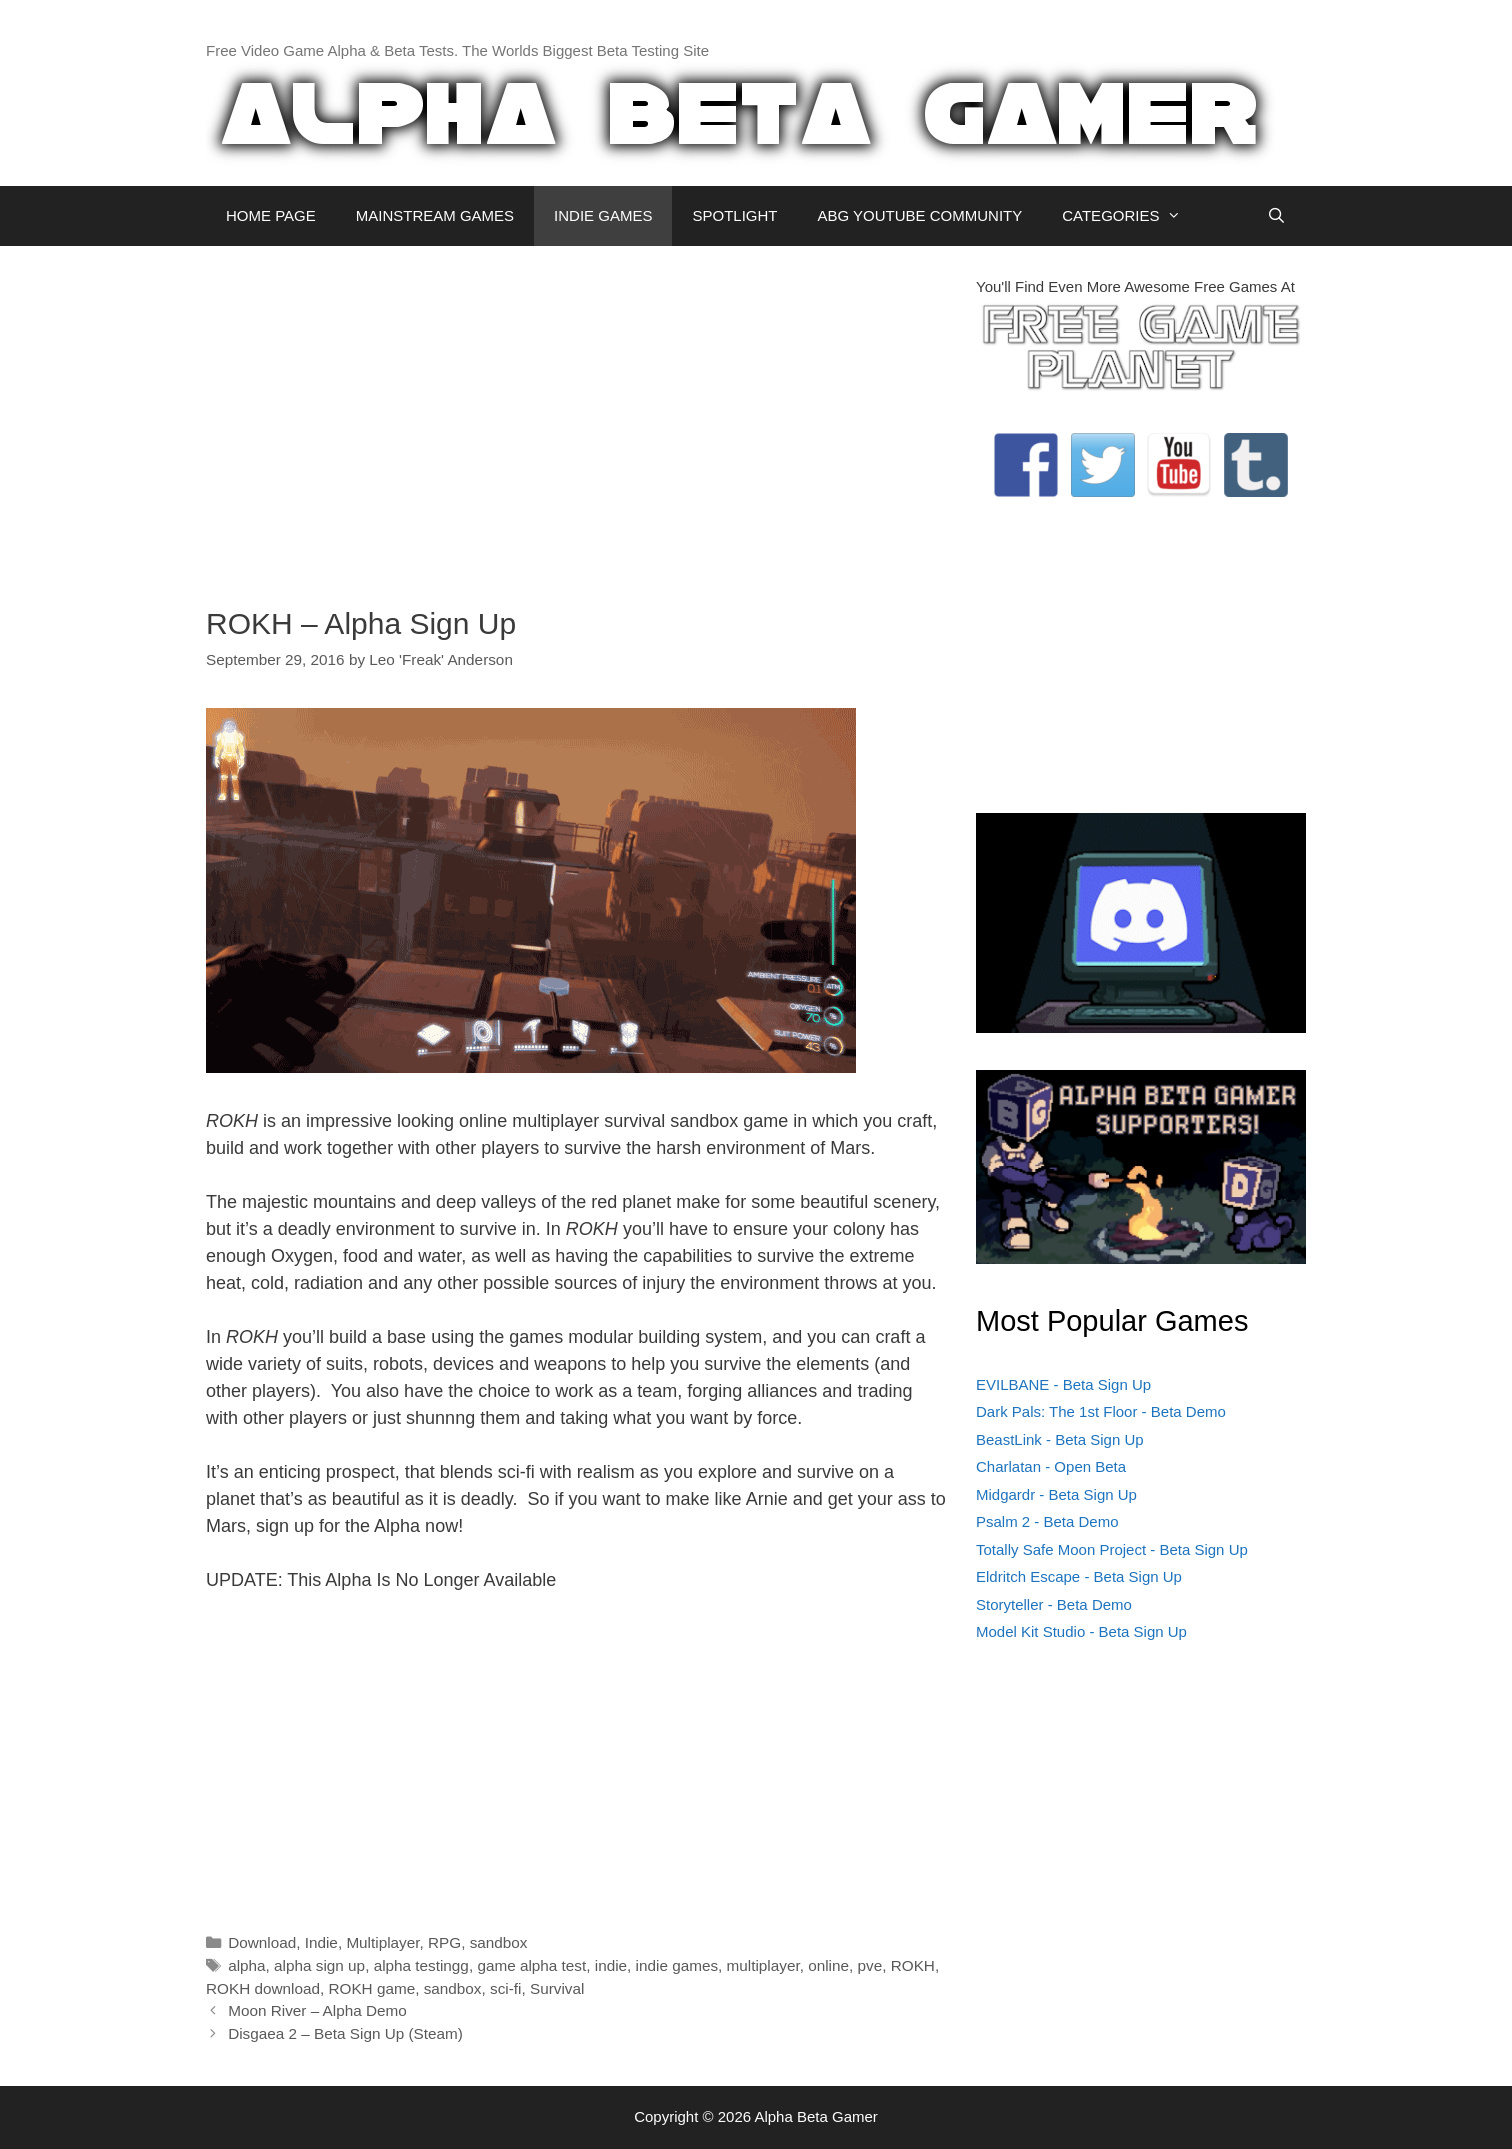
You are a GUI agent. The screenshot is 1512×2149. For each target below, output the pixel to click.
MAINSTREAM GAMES (435, 215)
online (828, 1965)
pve (870, 1965)
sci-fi (505, 1988)
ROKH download (263, 1988)
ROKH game (371, 1988)
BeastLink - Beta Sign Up (1060, 1439)
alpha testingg (421, 1965)
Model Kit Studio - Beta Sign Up (1081, 1631)
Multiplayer (382, 1942)
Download (262, 1942)
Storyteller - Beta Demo (1054, 1604)
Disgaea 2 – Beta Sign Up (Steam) (345, 2033)
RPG (444, 1942)
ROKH (913, 1965)
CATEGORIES (1131, 216)
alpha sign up (319, 1965)
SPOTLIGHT (734, 215)
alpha (246, 1965)
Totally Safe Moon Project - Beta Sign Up (1112, 1549)
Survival (557, 1988)
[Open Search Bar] (1276, 216)
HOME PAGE (271, 215)
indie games (677, 1965)
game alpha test (531, 1965)
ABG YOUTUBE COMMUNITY (919, 215)
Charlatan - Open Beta (1051, 1466)
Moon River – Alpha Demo (317, 2010)
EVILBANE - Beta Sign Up (1063, 1384)
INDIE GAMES (603, 215)
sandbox (499, 1942)
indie (611, 1965)
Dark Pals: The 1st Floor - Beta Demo (1101, 1411)
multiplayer (763, 1965)
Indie (321, 1942)
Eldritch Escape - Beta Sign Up (1079, 1576)
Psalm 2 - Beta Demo (1047, 1521)
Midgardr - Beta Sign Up (1056, 1494)
